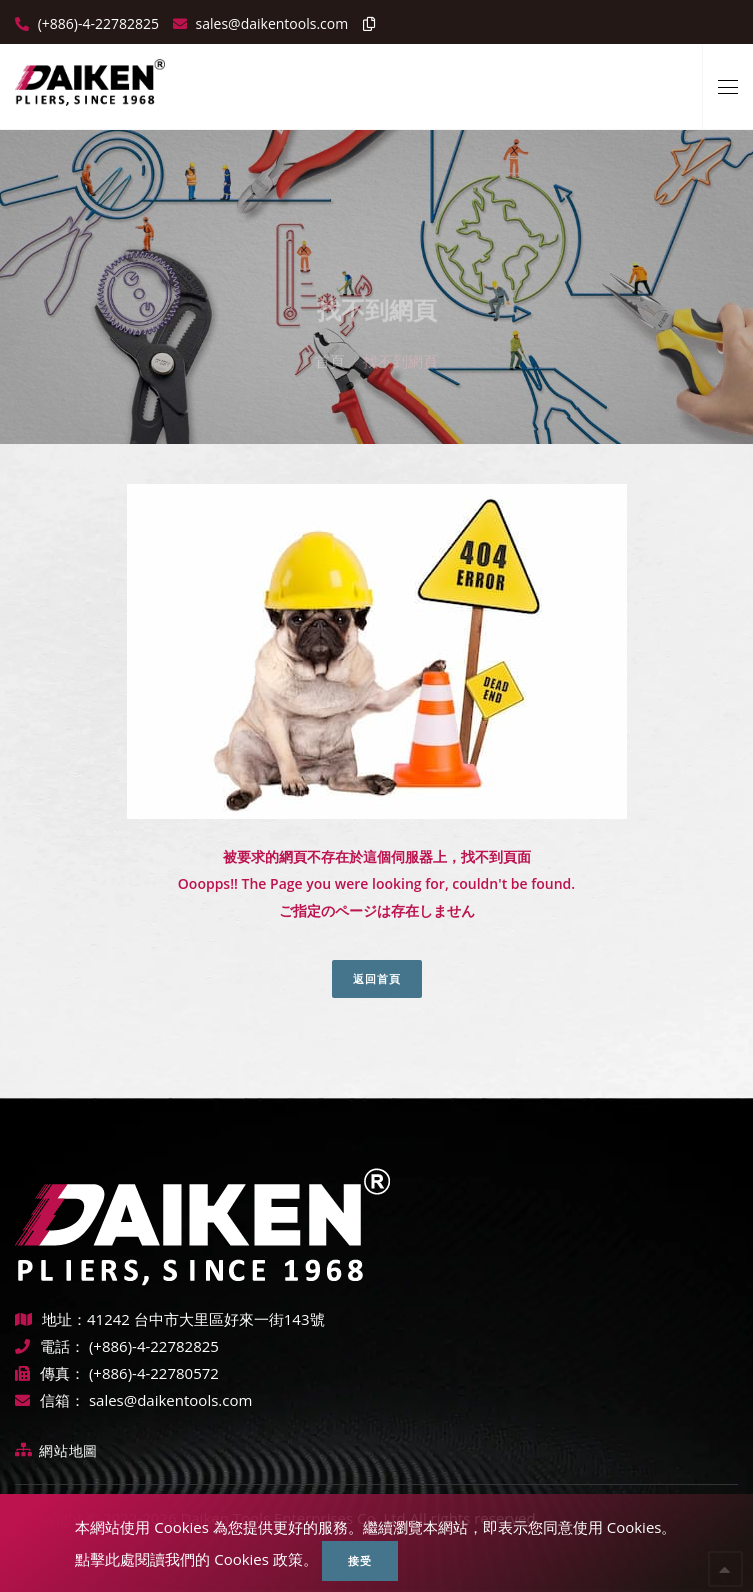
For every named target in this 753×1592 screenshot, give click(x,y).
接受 (360, 1560)
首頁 (330, 345)
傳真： (50, 1373)
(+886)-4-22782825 (96, 23)
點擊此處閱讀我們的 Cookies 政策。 (196, 1559)
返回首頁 (377, 978)
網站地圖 (68, 1450)
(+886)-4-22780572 (154, 1373)
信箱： (50, 1400)
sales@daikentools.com (170, 1400)
